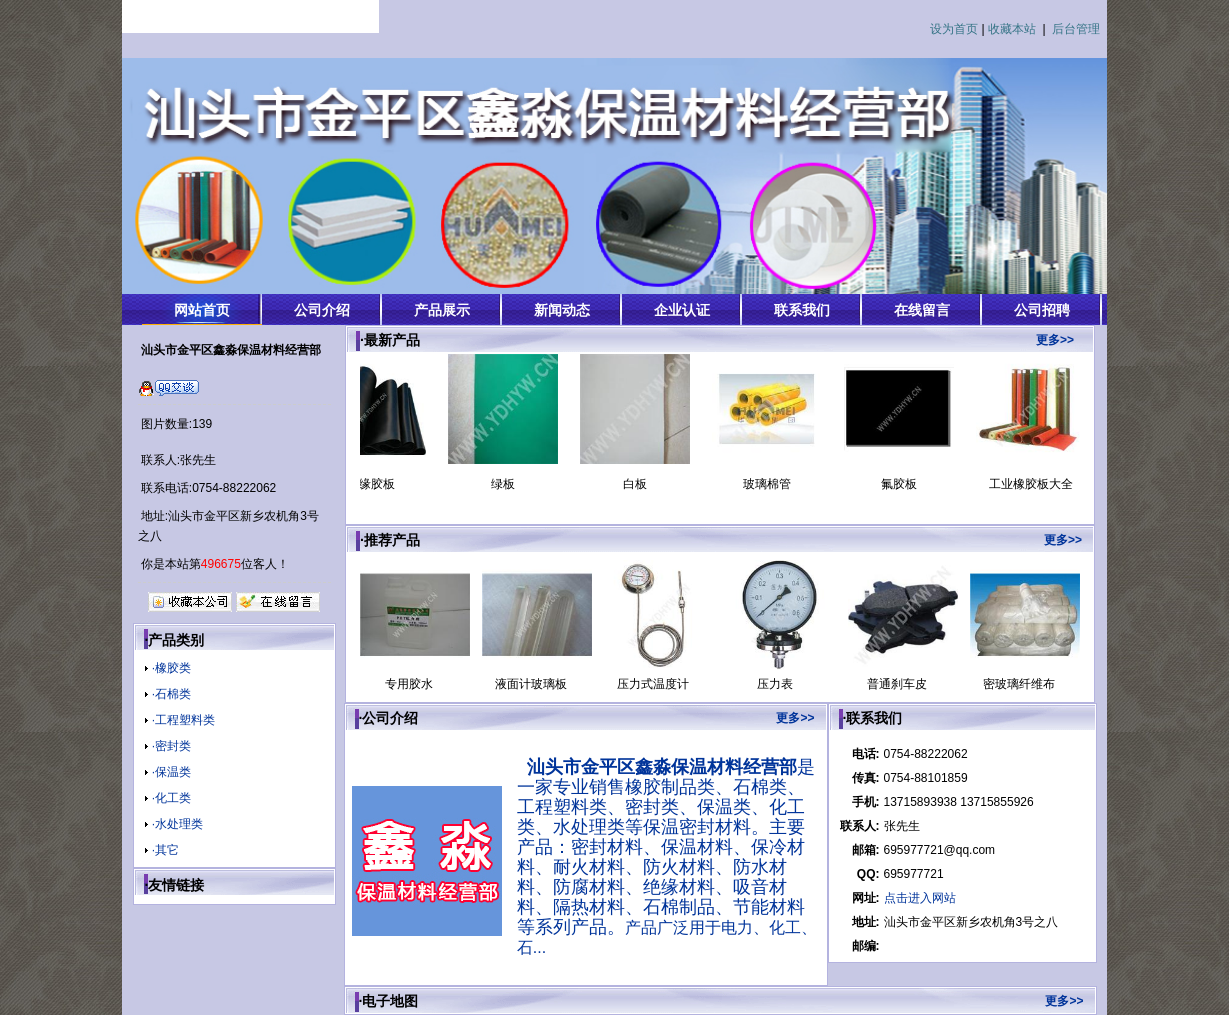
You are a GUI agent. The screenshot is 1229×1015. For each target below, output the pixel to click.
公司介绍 (322, 310)
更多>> (1055, 340)
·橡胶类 (171, 668)
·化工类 (171, 798)
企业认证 (682, 310)
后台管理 (1076, 29)
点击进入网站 (920, 898)
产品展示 (442, 310)
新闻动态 (562, 310)
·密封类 (171, 746)
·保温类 (171, 772)
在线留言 (922, 310)
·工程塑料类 (183, 720)
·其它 (165, 850)
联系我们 (802, 310)
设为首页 (954, 29)
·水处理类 (177, 824)
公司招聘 (1042, 310)
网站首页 (202, 310)
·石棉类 (171, 694)
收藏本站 (1012, 29)
